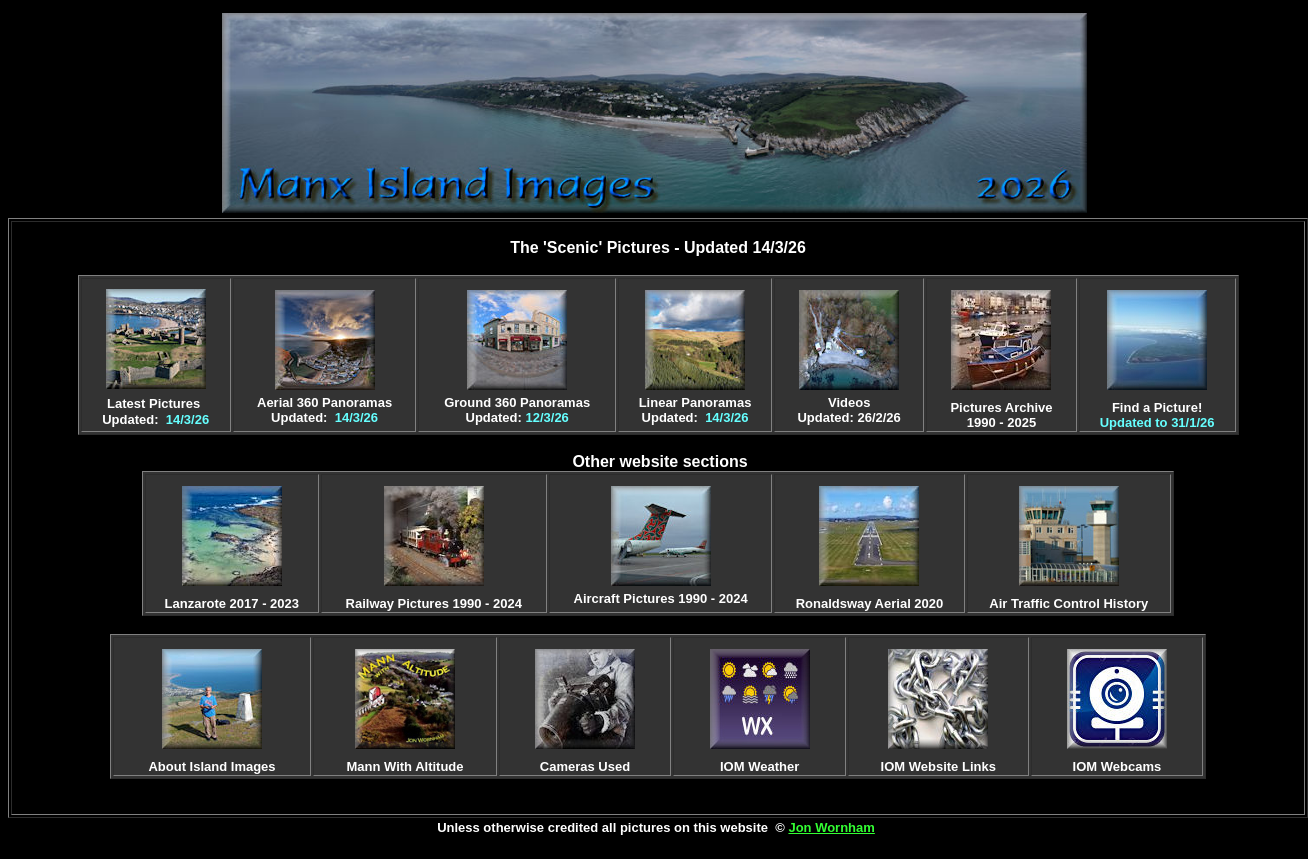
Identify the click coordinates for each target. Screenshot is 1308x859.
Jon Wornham (831, 827)
